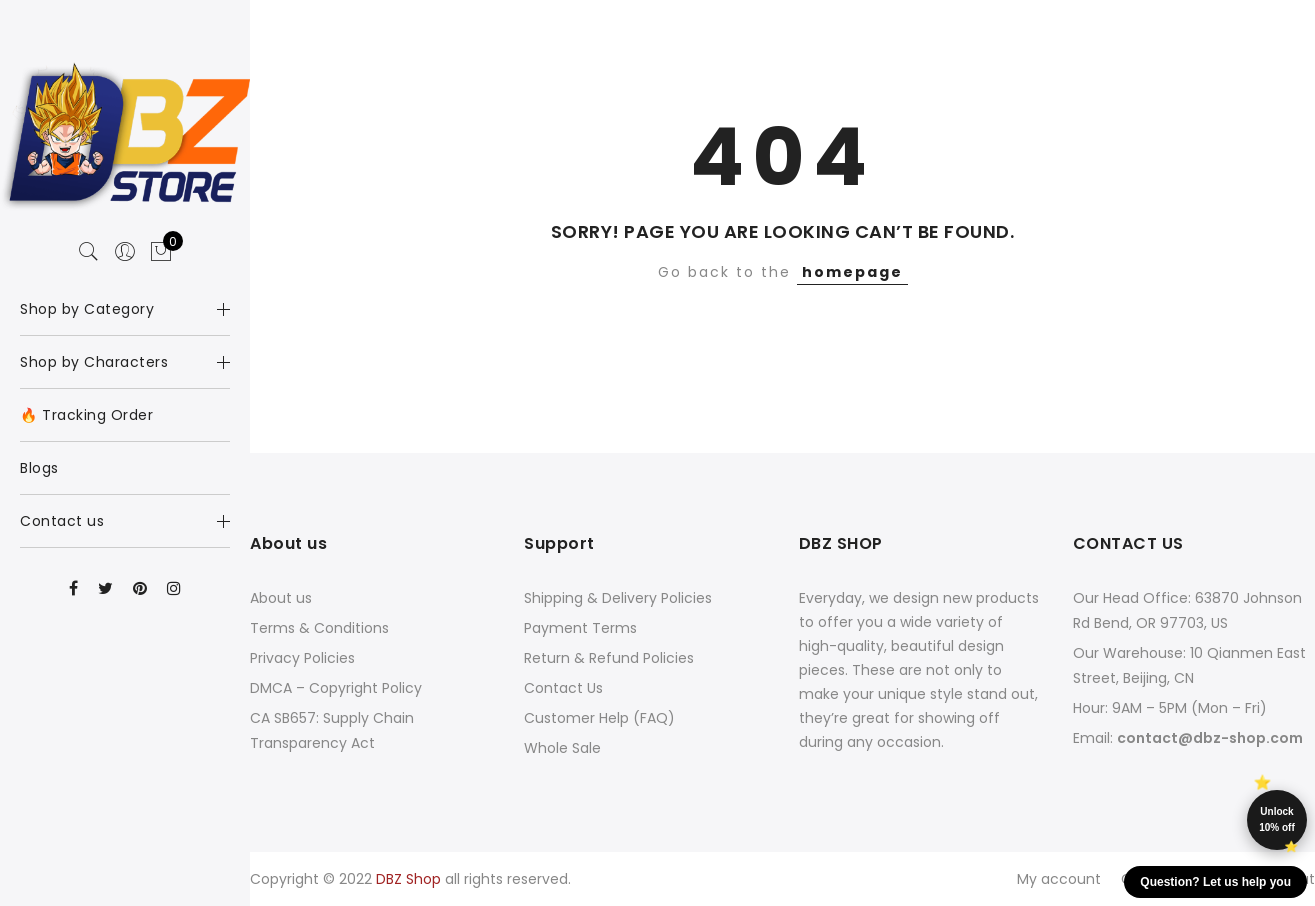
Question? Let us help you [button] (1215, 882)
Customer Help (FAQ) (599, 718)
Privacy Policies (302, 658)
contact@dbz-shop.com (1210, 738)
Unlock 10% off (1277, 819)
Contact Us (563, 688)
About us (281, 598)
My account (1059, 879)
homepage (852, 272)
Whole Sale (562, 748)
